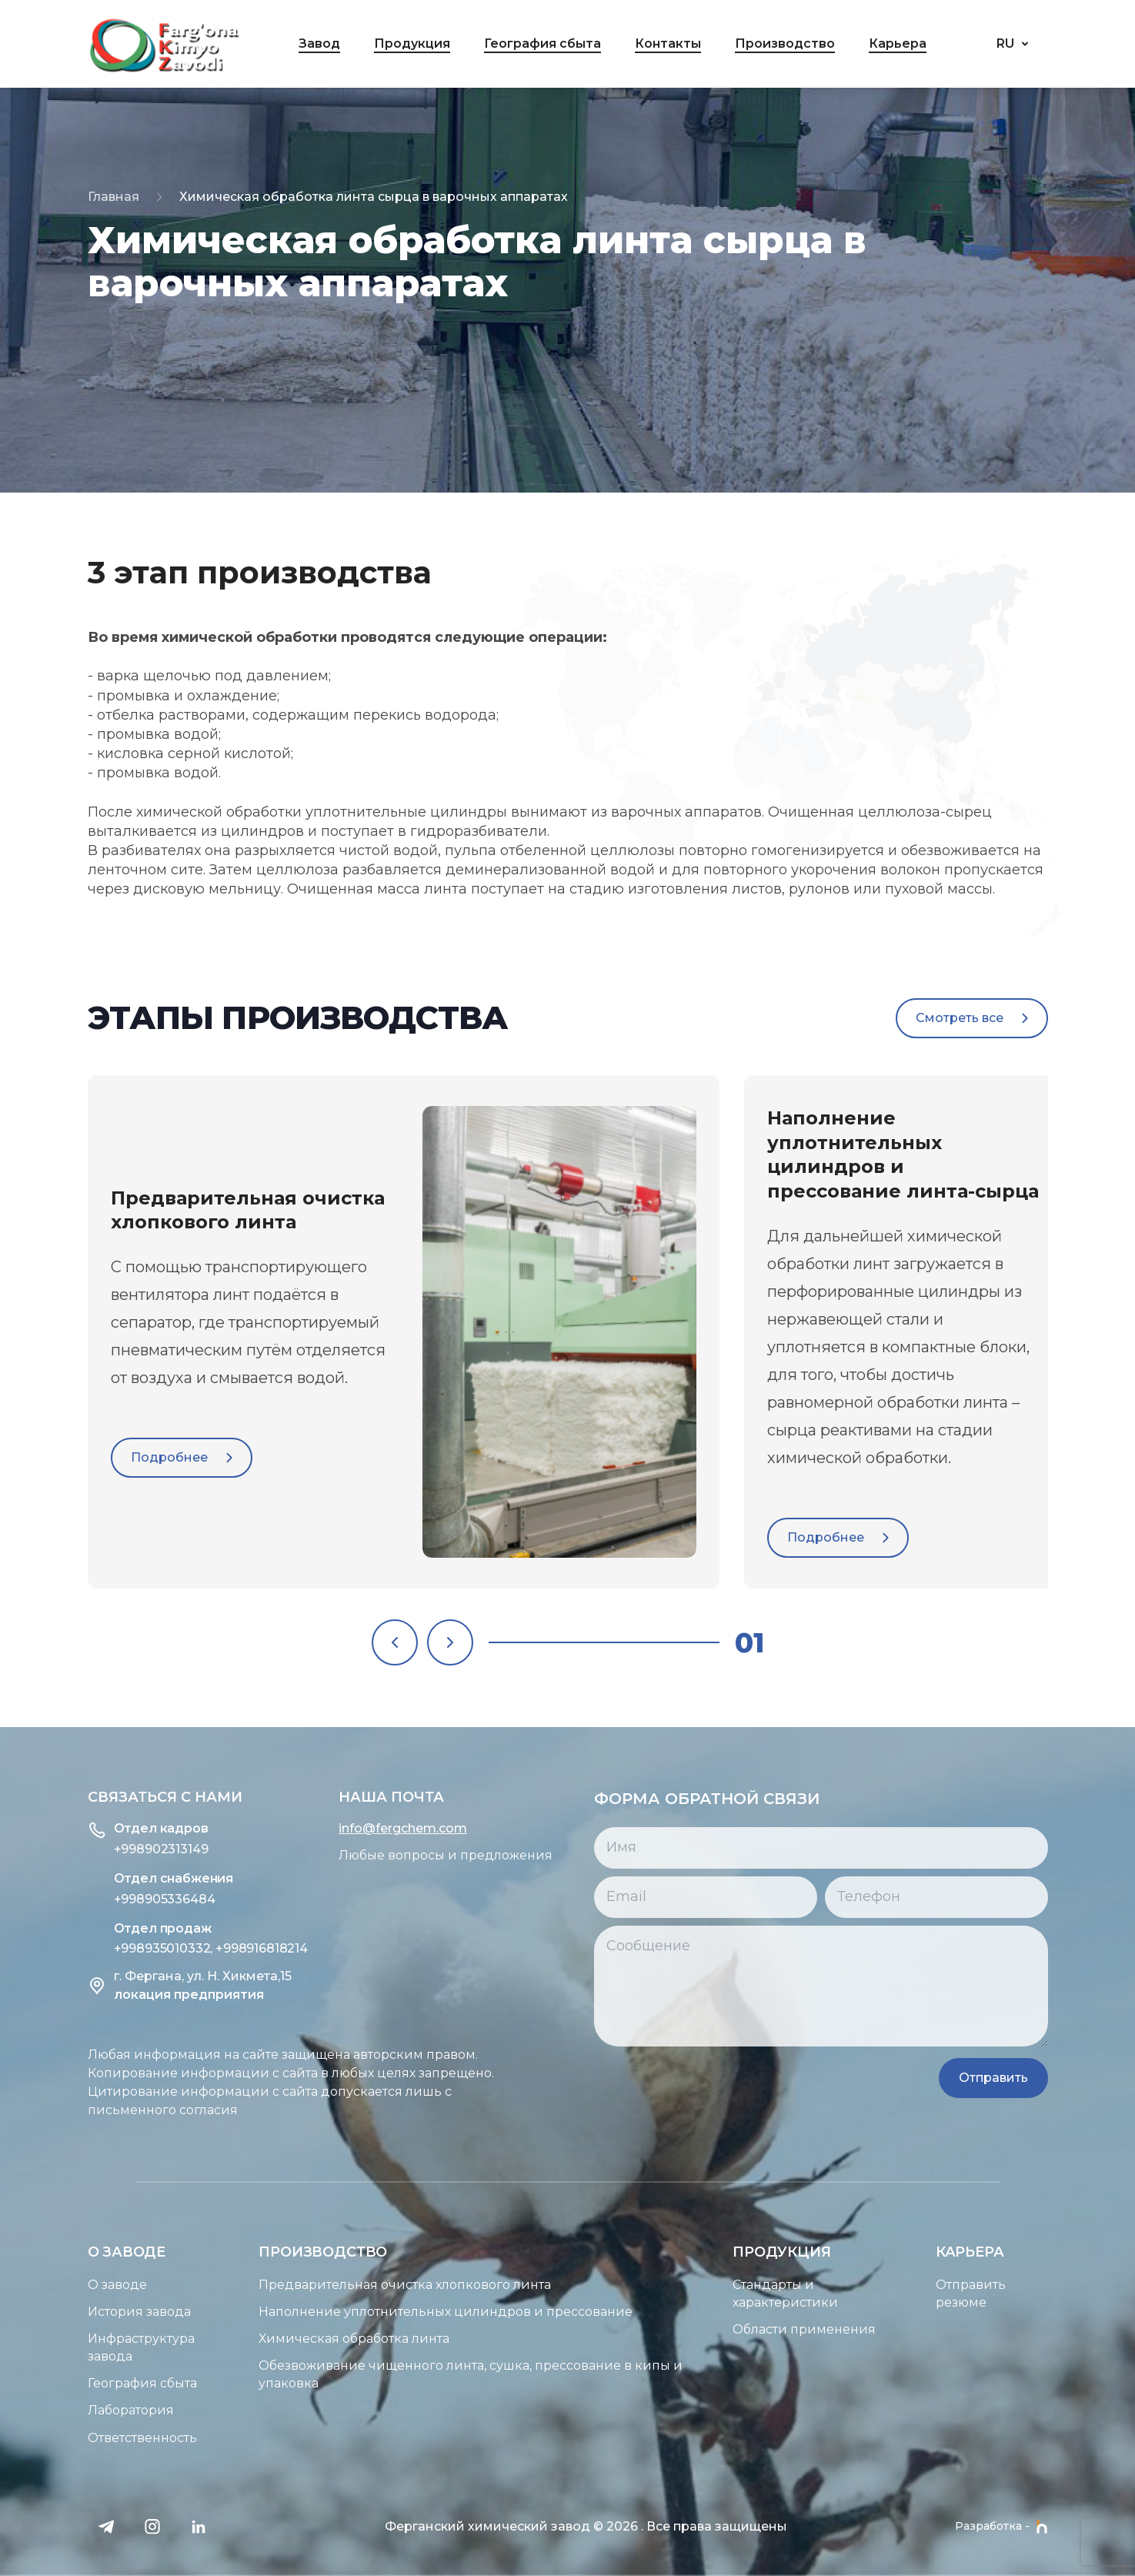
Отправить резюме (1046, 2294)
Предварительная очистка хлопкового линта (329, 2285)
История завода (63, 2312)
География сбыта (542, 43)
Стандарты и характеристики (860, 2294)
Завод (319, 43)
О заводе (41, 2285)
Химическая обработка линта (278, 2339)
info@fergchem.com (327, 1829)
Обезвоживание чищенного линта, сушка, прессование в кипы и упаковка (395, 2375)
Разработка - (1001, 2526)
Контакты (668, 43)
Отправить (1067, 2077)
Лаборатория (55, 2411)
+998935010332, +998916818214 (135, 1949)
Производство (785, 43)
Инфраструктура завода (65, 2348)
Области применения (879, 2330)
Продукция (412, 43)
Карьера (897, 43)
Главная (113, 196)
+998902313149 (85, 1849)
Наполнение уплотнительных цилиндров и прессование (370, 2312)
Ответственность (66, 2438)
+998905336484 (88, 1899)
